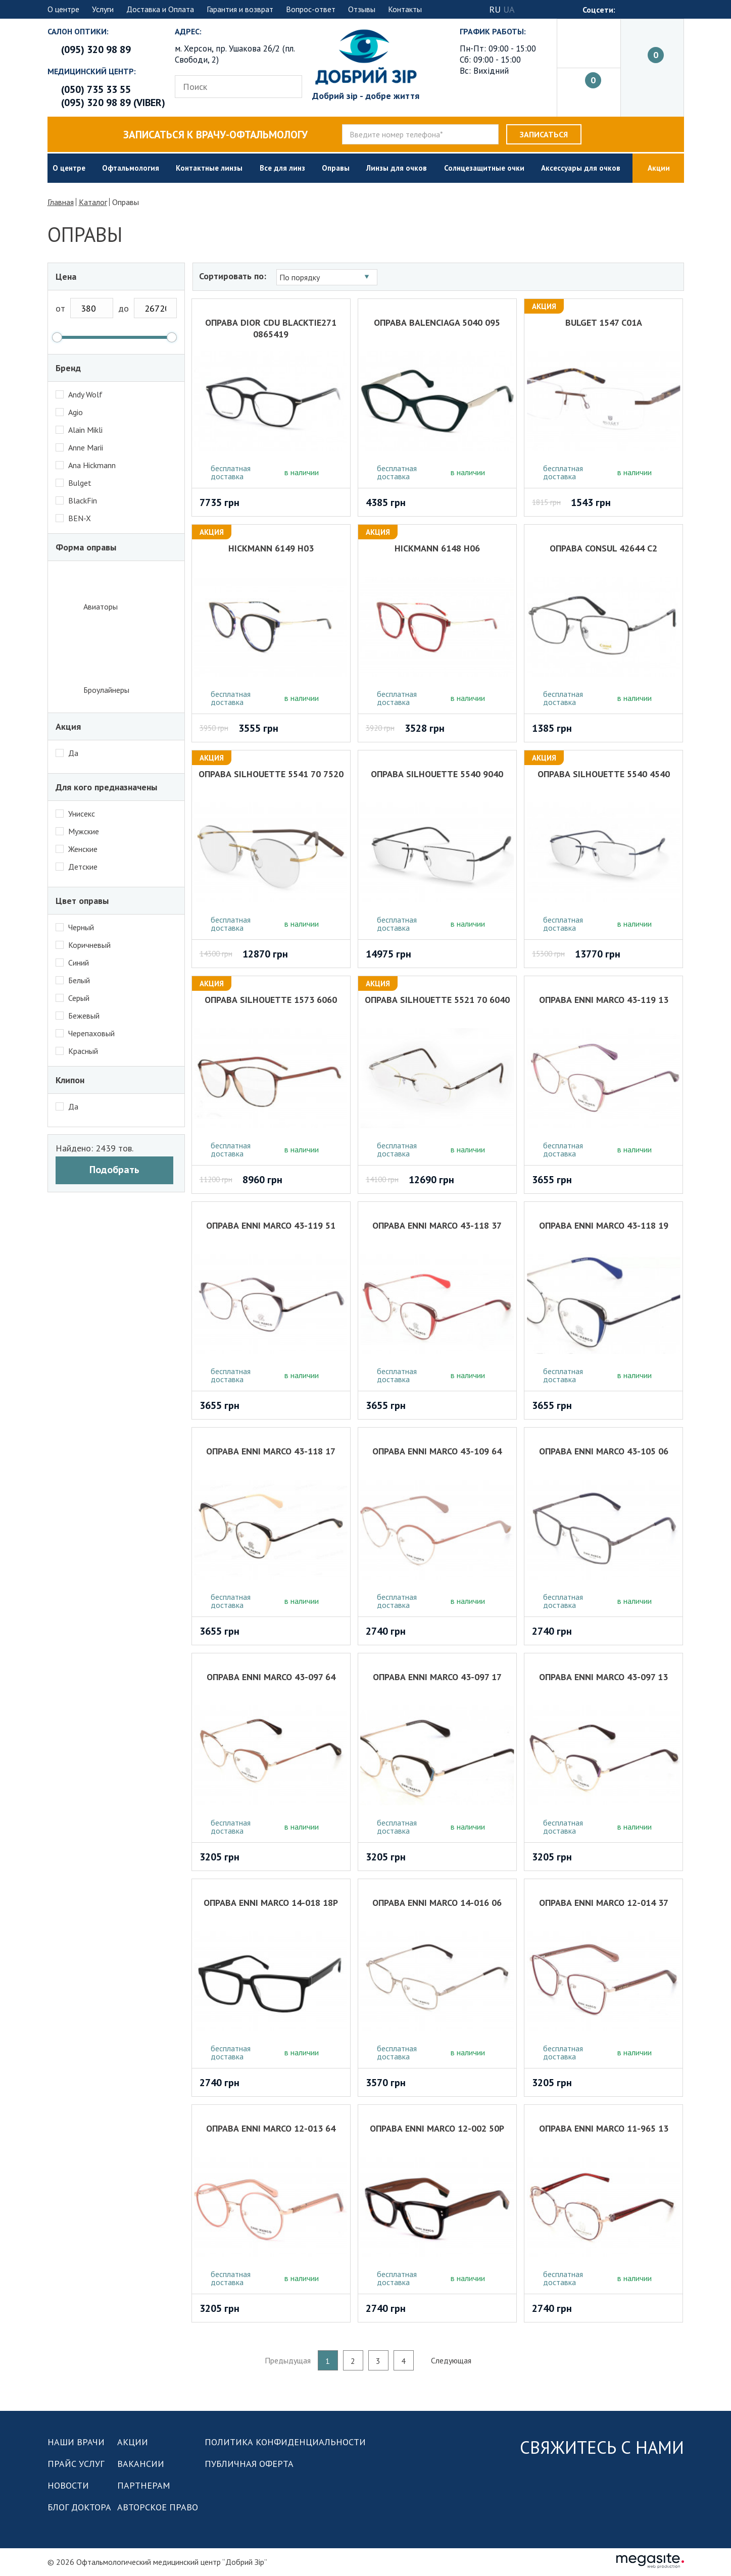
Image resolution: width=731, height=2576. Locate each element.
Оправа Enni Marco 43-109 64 (438, 1451)
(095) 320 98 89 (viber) (113, 102)
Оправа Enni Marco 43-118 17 (272, 1451)
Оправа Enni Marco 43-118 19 (603, 1225)
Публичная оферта (249, 2463)
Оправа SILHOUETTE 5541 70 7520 (272, 774)
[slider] (57, 337)
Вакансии (140, 2463)
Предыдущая (288, 2360)
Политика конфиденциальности (285, 2442)
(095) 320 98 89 (96, 49)
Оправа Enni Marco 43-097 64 (272, 1677)
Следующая (451, 2360)
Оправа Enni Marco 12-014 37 (603, 1902)
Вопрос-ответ (310, 9)
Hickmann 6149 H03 (272, 548)
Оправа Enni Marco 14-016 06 (438, 1902)
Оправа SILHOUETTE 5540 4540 (604, 774)
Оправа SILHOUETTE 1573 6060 (272, 999)
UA (509, 9)
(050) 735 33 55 (96, 89)
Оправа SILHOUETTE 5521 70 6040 (437, 999)
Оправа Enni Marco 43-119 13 (603, 999)
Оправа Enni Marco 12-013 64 (272, 2128)
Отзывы (361, 9)
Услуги (103, 9)
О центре (63, 9)
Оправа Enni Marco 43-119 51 (272, 1225)
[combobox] (328, 276)
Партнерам (143, 2485)
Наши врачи (76, 2442)
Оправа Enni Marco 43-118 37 (438, 1225)
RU (495, 9)
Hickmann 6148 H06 (437, 548)
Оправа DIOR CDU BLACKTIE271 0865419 (272, 327)
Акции (132, 2442)
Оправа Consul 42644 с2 (604, 548)
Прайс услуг (75, 2463)
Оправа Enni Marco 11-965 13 (603, 2128)
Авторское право (157, 2507)
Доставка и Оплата (160, 9)
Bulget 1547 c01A (603, 322)
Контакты (405, 9)
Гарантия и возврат (240, 9)
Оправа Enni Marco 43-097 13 (604, 1677)
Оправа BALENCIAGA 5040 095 (438, 322)
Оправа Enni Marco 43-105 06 (603, 1451)
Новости (68, 2485)
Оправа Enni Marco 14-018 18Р (272, 1902)
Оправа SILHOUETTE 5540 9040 (438, 774)
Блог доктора (79, 2507)
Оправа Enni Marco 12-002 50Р (438, 2128)
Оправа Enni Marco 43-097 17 (437, 1677)
